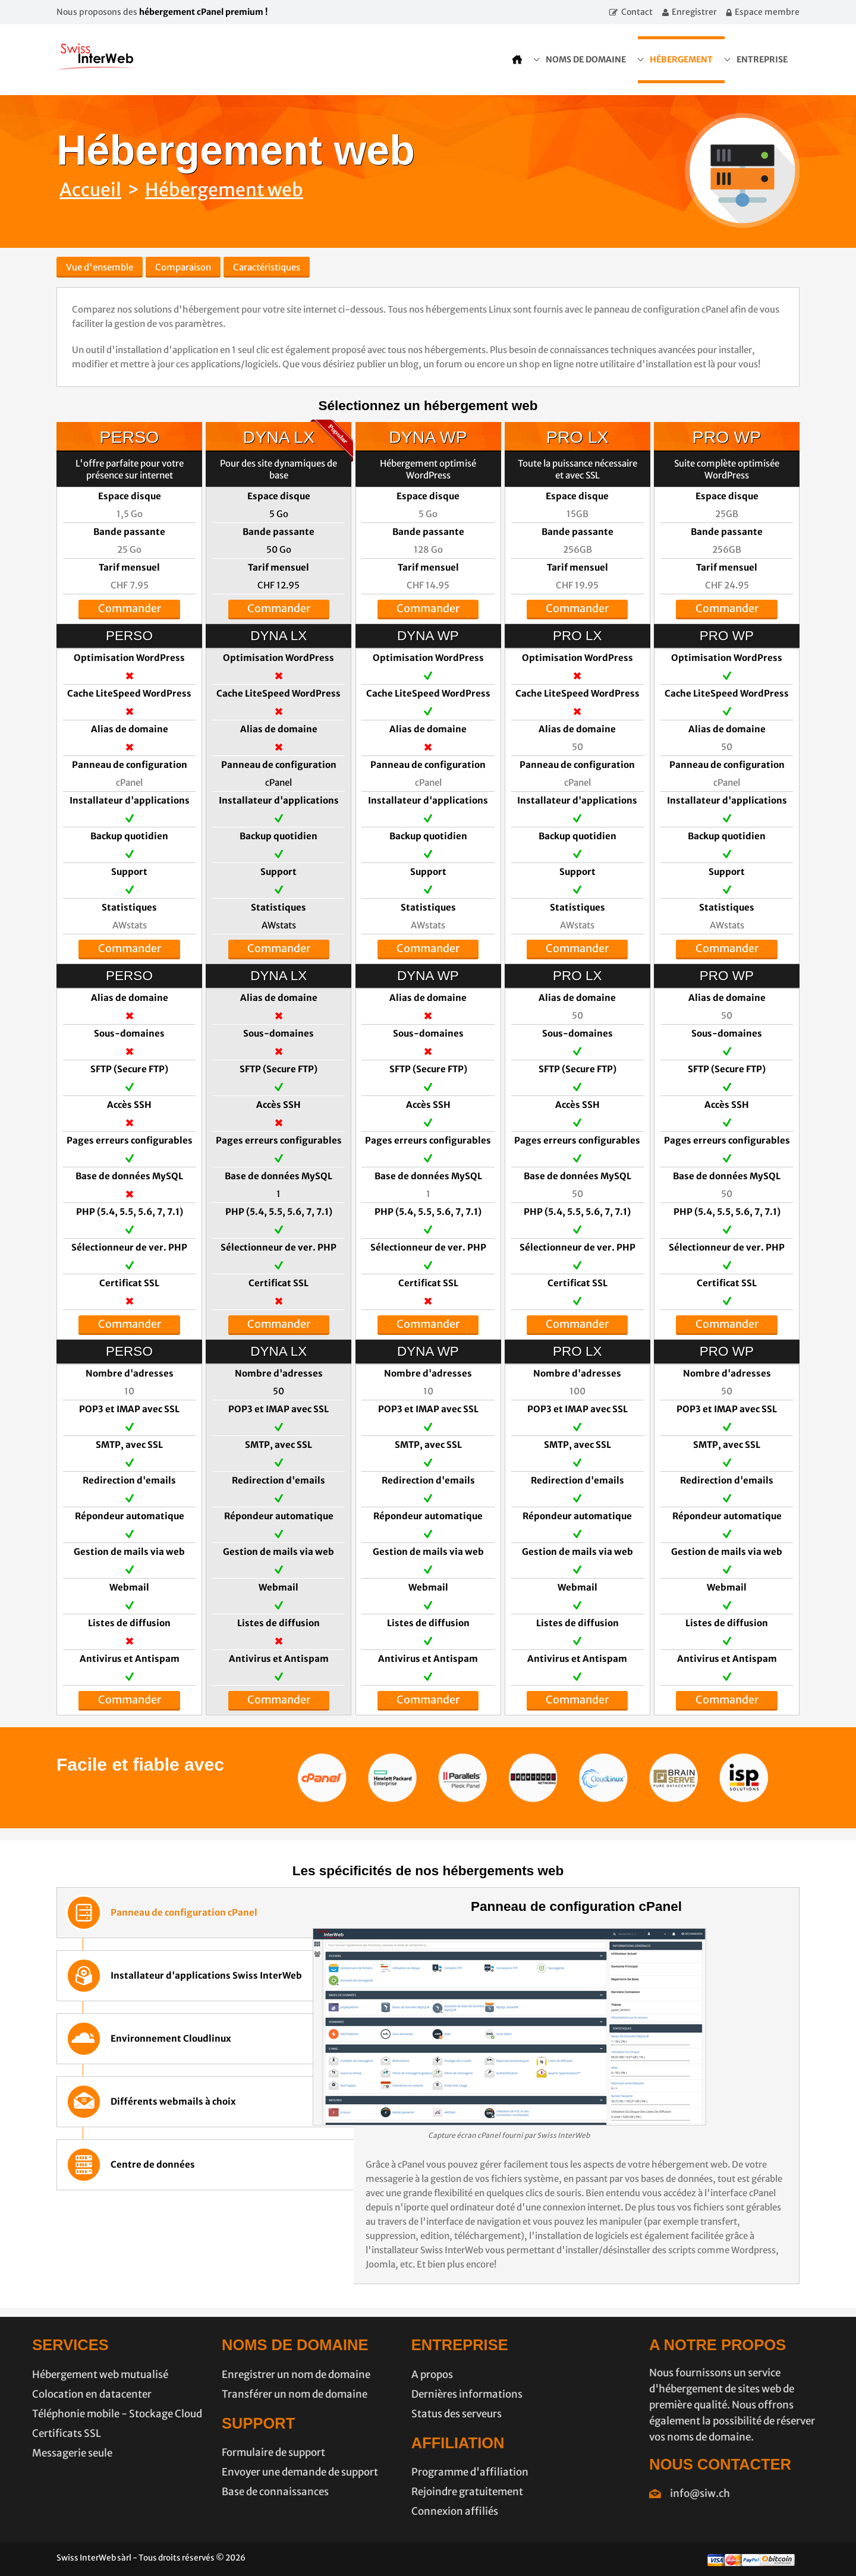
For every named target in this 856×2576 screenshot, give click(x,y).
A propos (353, 2374)
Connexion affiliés (375, 2511)
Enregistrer (694, 12)
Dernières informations (387, 2394)
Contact (637, 12)
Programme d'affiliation (390, 2472)
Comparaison (183, 267)
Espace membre (767, 12)
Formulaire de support (194, 2452)
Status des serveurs (377, 2413)
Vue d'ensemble (99, 267)
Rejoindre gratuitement (388, 2491)
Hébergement (681, 59)
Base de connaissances (196, 2491)
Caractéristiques (266, 267)
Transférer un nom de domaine (215, 2394)
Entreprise (762, 59)
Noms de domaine (586, 59)
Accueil (90, 189)
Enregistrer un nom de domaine (217, 2374)
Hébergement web (224, 189)
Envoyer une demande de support (221, 2472)
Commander (131, 608)
